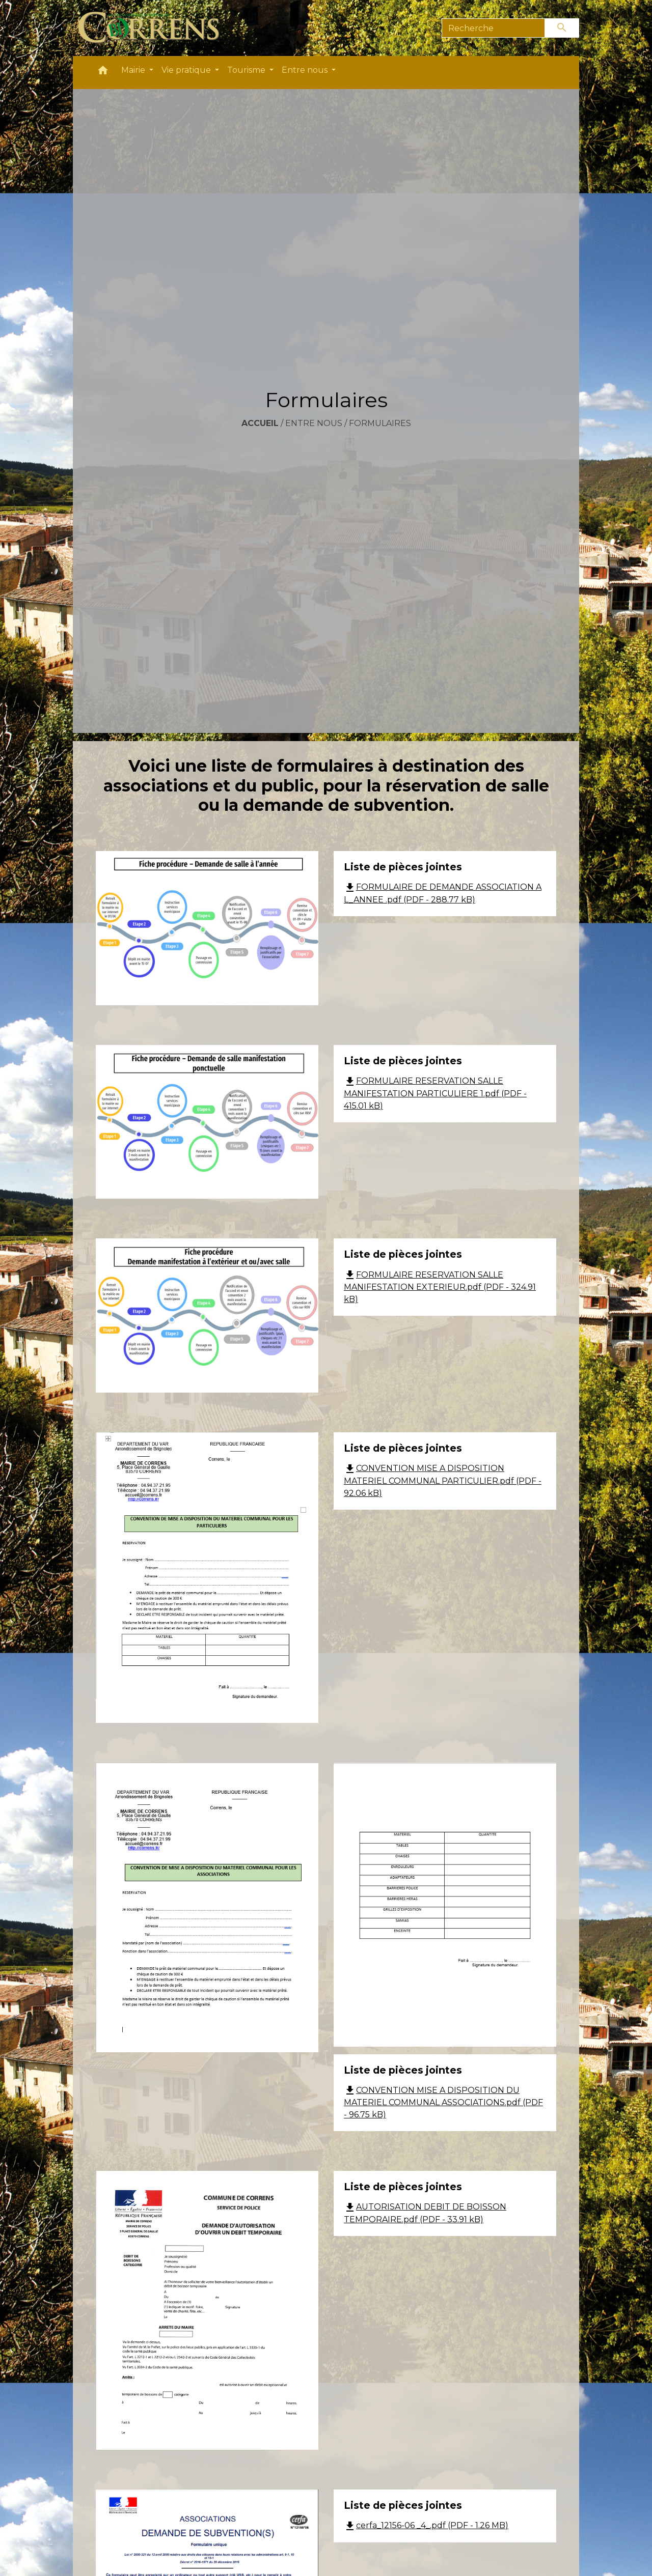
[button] (103, 72)
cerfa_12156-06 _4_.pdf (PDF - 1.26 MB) (426, 2525)
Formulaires (380, 423)
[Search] (493, 28)
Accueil (260, 423)
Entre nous (313, 423)
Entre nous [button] (306, 70)
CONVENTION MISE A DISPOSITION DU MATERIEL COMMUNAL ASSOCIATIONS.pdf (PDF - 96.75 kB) (443, 2102)
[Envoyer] (562, 28)
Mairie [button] (134, 70)
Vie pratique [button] (187, 70)
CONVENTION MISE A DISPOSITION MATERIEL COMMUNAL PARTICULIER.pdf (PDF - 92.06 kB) (442, 1480)
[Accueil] (154, 28)
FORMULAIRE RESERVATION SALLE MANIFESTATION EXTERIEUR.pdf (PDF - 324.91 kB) (440, 1287)
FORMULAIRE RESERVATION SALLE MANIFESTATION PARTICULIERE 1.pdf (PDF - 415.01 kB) (435, 1093)
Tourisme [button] (247, 70)
